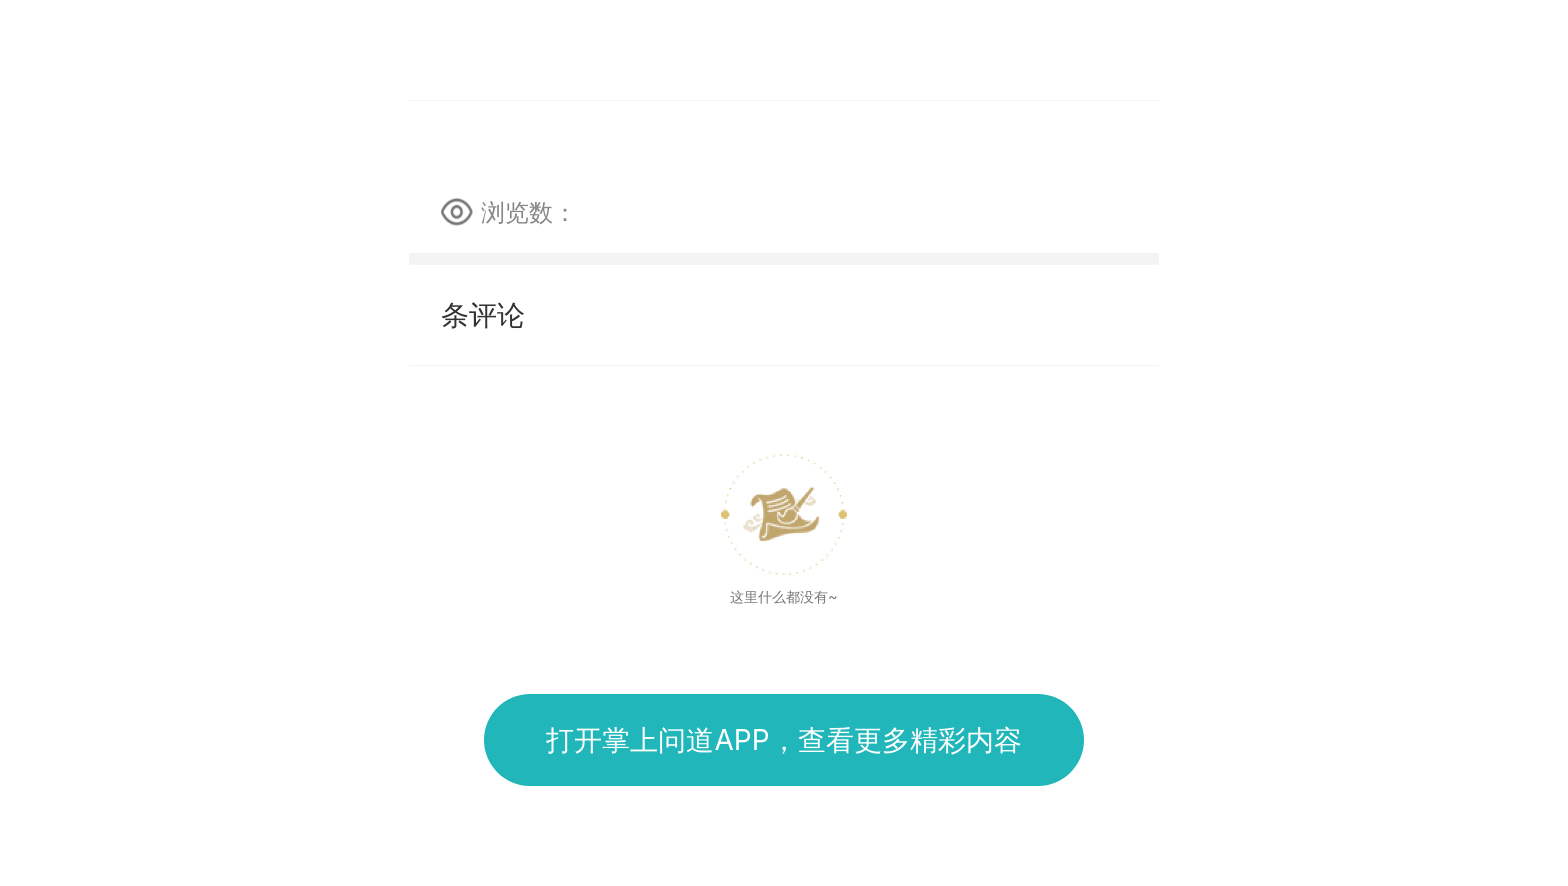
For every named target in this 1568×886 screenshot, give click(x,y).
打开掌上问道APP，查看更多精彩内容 (783, 740)
